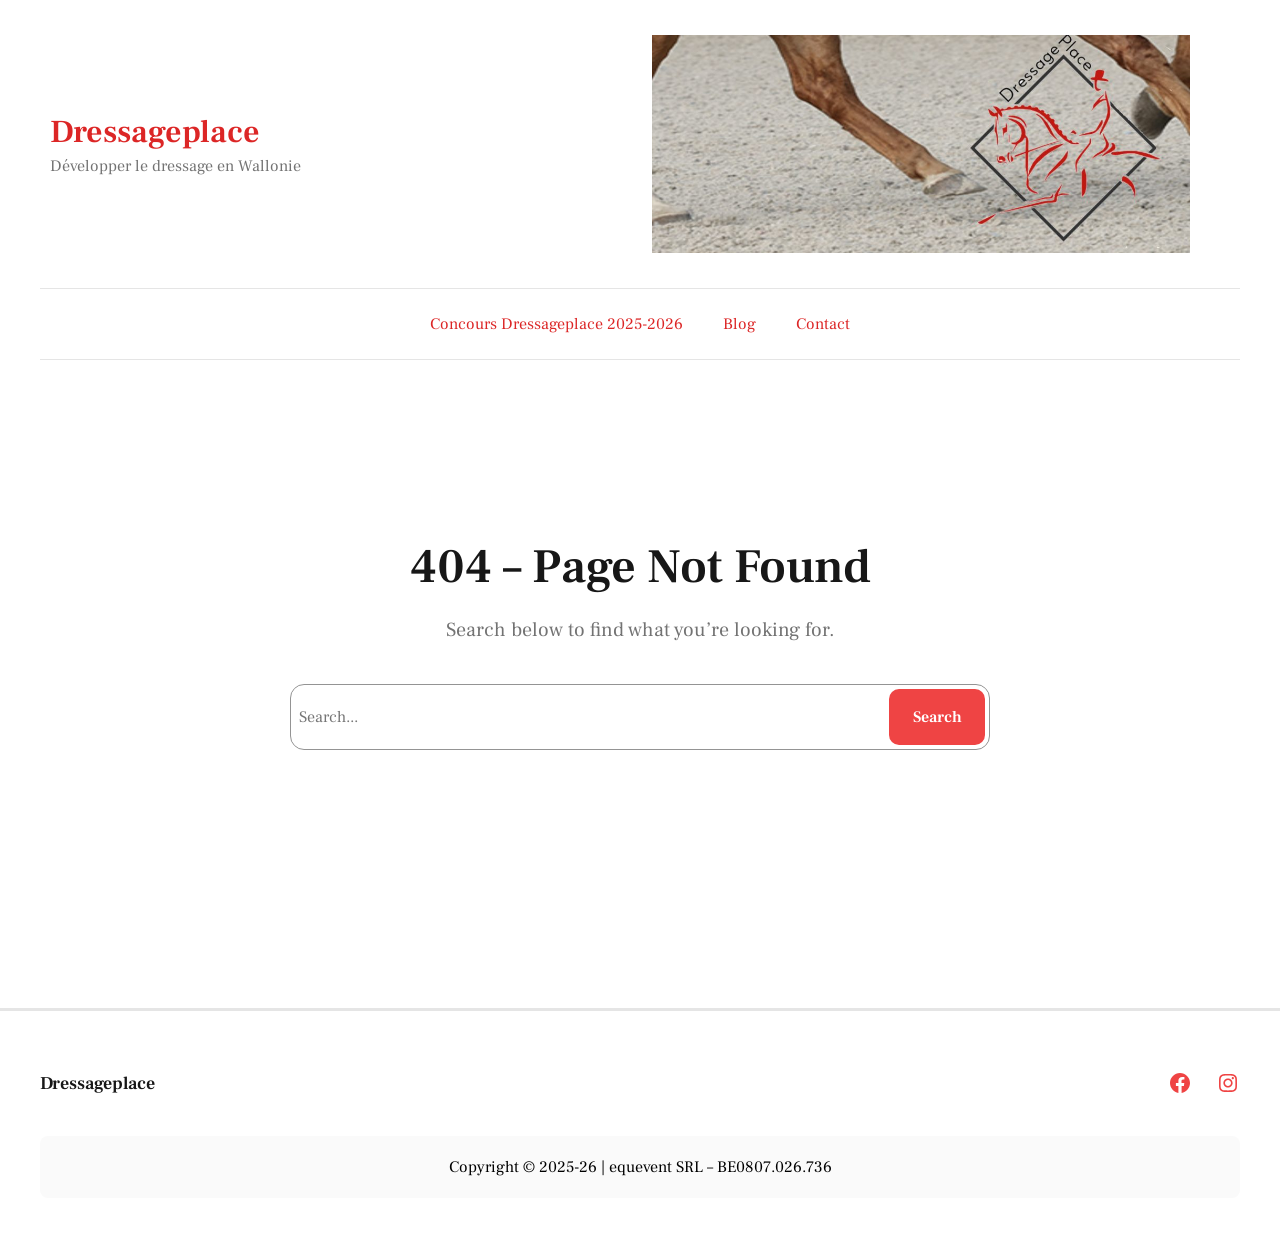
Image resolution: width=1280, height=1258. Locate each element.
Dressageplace (155, 132)
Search (937, 717)
